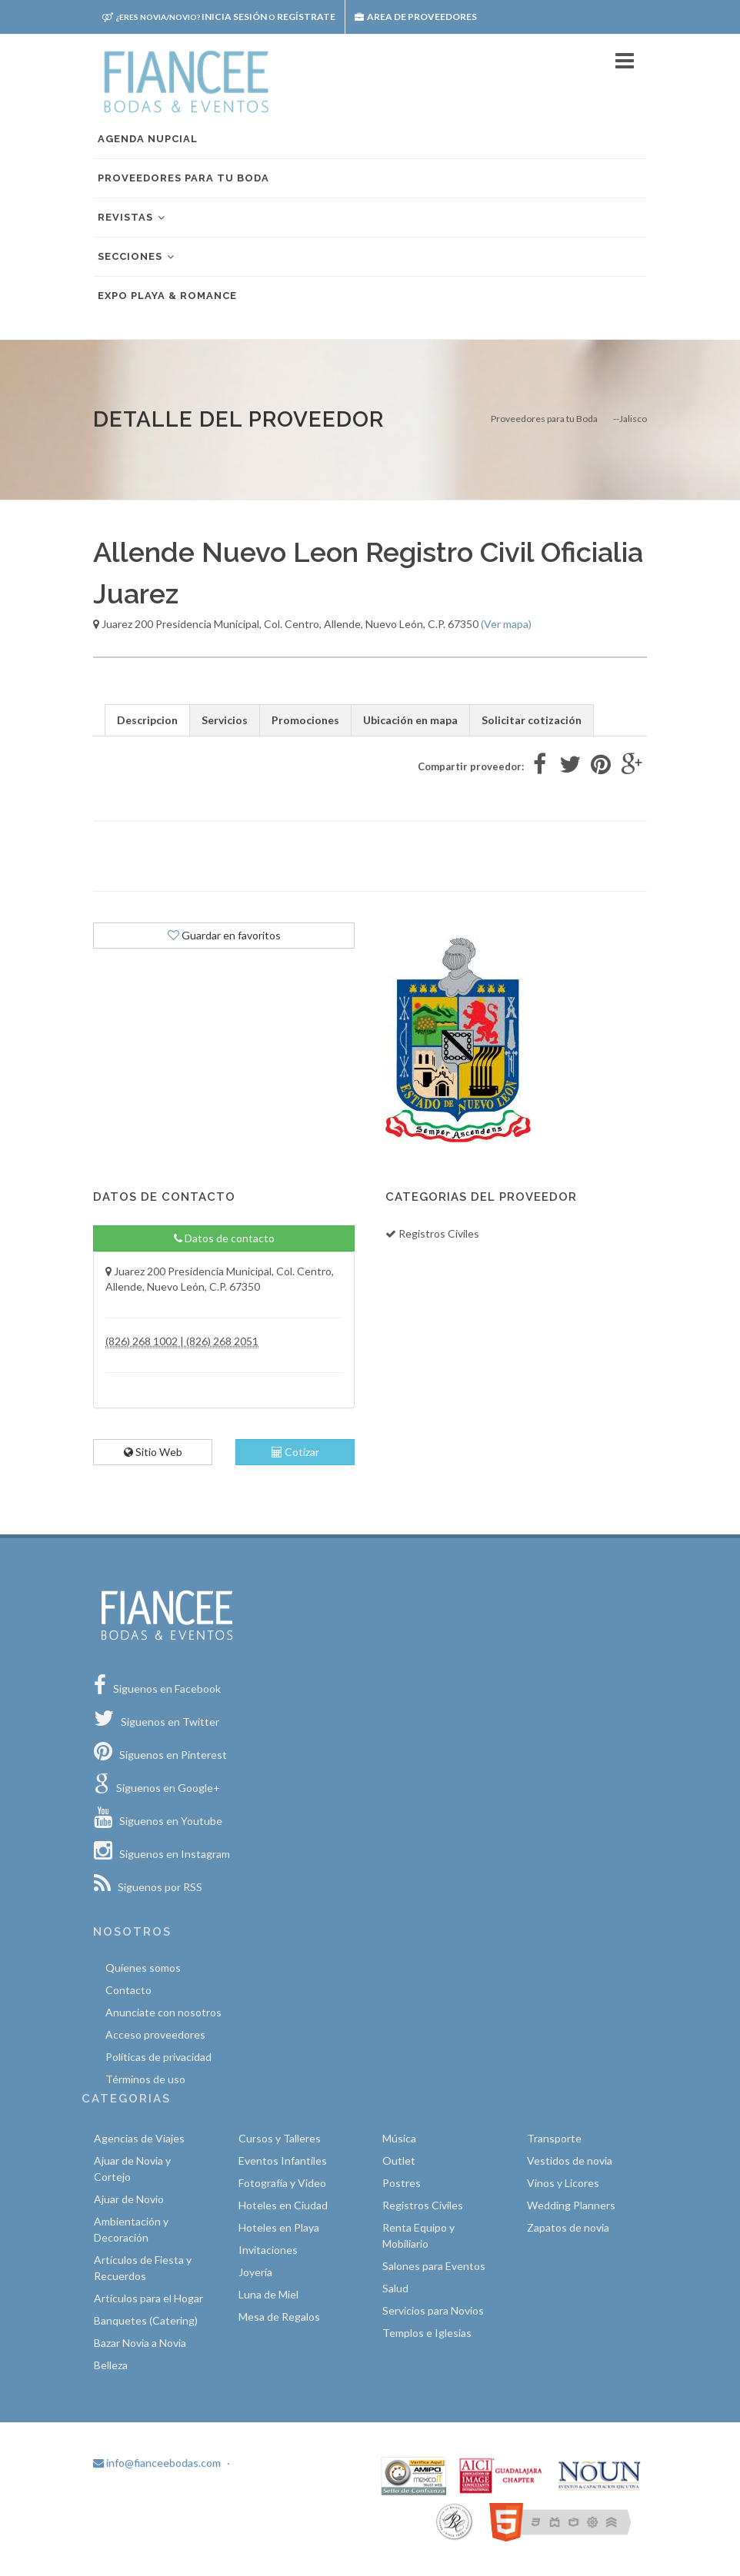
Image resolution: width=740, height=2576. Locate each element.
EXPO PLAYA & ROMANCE (167, 295)
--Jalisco (630, 418)
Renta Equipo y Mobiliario (418, 2235)
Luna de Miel (268, 2294)
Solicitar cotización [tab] (532, 719)
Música (399, 2138)
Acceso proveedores (155, 2034)
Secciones (137, 257)
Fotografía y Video (282, 2182)
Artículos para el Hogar (148, 2298)
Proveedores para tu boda (183, 178)
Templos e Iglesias (427, 2332)
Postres (401, 2182)
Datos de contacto (224, 1238)
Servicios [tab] (225, 719)
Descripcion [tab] (147, 719)
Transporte (554, 2138)
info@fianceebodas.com (157, 2462)
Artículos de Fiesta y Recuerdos (143, 2267)
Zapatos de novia (568, 2227)
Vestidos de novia (569, 2160)
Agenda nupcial (148, 139)
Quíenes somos (143, 1967)
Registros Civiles (422, 2205)
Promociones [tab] (305, 719)
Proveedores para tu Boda (544, 418)
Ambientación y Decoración (131, 2229)
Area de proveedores (416, 16)
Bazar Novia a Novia (140, 2342)
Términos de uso (145, 2079)
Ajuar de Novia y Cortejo (132, 2168)
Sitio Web (153, 1451)
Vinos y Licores (563, 2182)
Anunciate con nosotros (163, 2012)
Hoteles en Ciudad (283, 2205)
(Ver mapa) (506, 623)
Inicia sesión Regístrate (218, 16)
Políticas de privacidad (158, 2056)
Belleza (111, 2365)
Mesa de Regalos (279, 2316)
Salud (395, 2288)
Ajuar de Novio (129, 2198)
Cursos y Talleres (279, 2138)
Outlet (398, 2160)
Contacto (128, 1989)
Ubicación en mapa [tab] (410, 719)
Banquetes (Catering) (146, 2320)
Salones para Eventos (433, 2265)
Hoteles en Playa (278, 2227)
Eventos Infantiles (282, 2160)
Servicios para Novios (433, 2310)
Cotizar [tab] (295, 1451)
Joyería (255, 2272)
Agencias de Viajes (139, 2138)
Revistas (132, 218)
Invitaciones (268, 2249)
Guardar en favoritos (224, 935)
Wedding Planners (571, 2205)
